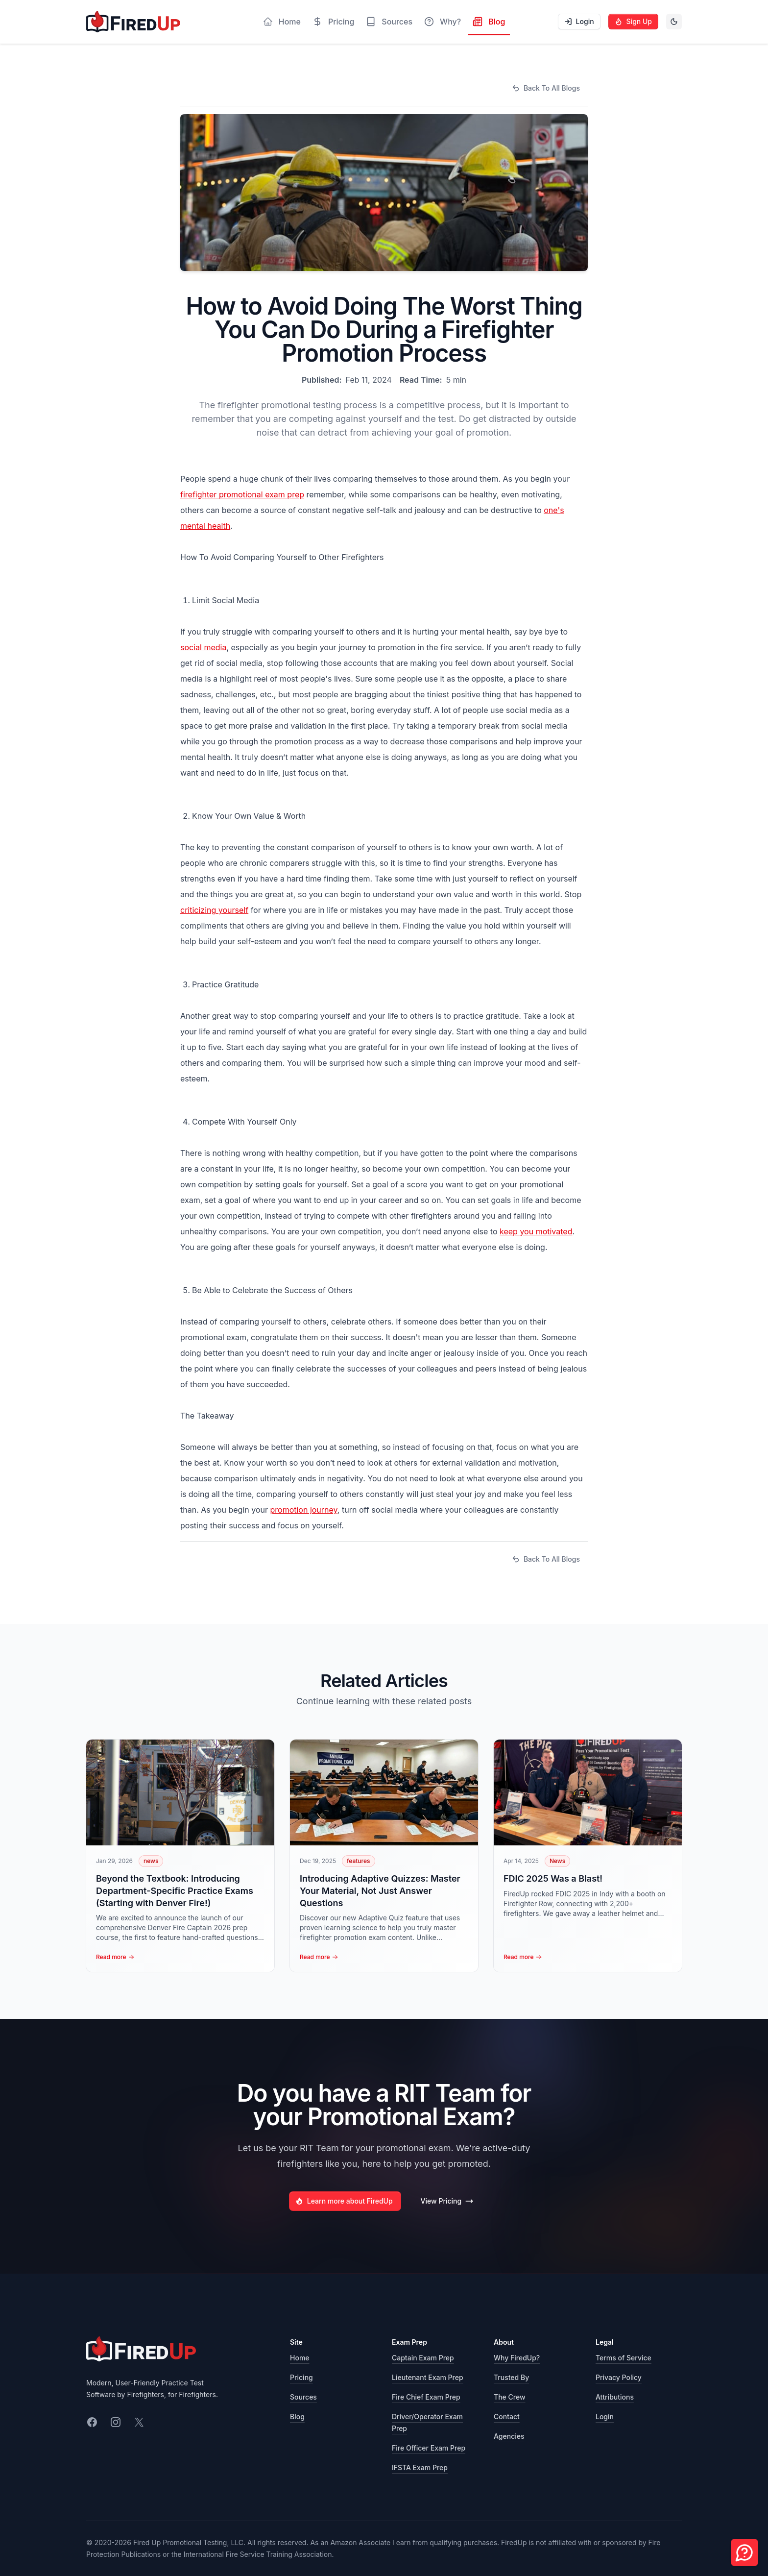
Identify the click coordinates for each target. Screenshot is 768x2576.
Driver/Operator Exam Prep (427, 2422)
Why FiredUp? (517, 2358)
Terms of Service (623, 2358)
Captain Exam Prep (423, 2358)
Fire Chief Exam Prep (426, 2397)
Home (300, 2358)
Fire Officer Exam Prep (428, 2448)
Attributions (615, 2397)
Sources (303, 2397)
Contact (507, 2416)
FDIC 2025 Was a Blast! (553, 1878)
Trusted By (511, 2377)
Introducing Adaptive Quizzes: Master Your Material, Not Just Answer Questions (380, 1890)
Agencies (509, 2436)
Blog (297, 2416)
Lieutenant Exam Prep (427, 2377)
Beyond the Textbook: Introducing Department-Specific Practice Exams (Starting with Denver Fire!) (174, 1890)
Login (605, 2416)
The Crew (510, 2397)
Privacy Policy (619, 2377)
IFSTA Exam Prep (420, 2467)
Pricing (301, 2377)
